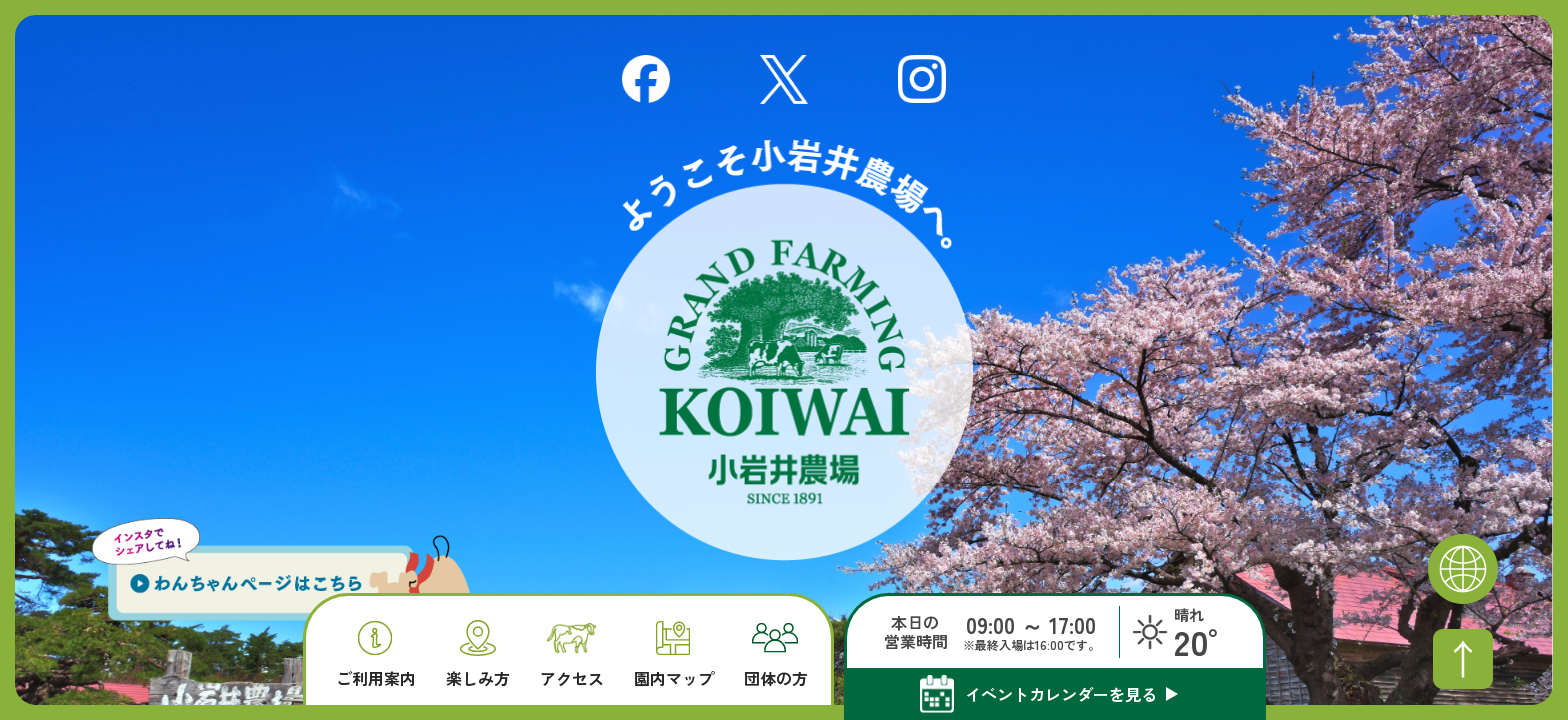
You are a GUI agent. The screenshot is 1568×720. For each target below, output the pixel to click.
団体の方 (776, 655)
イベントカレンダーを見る (1061, 694)
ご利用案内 (376, 654)
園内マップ (674, 654)
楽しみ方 (478, 653)
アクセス (572, 655)
